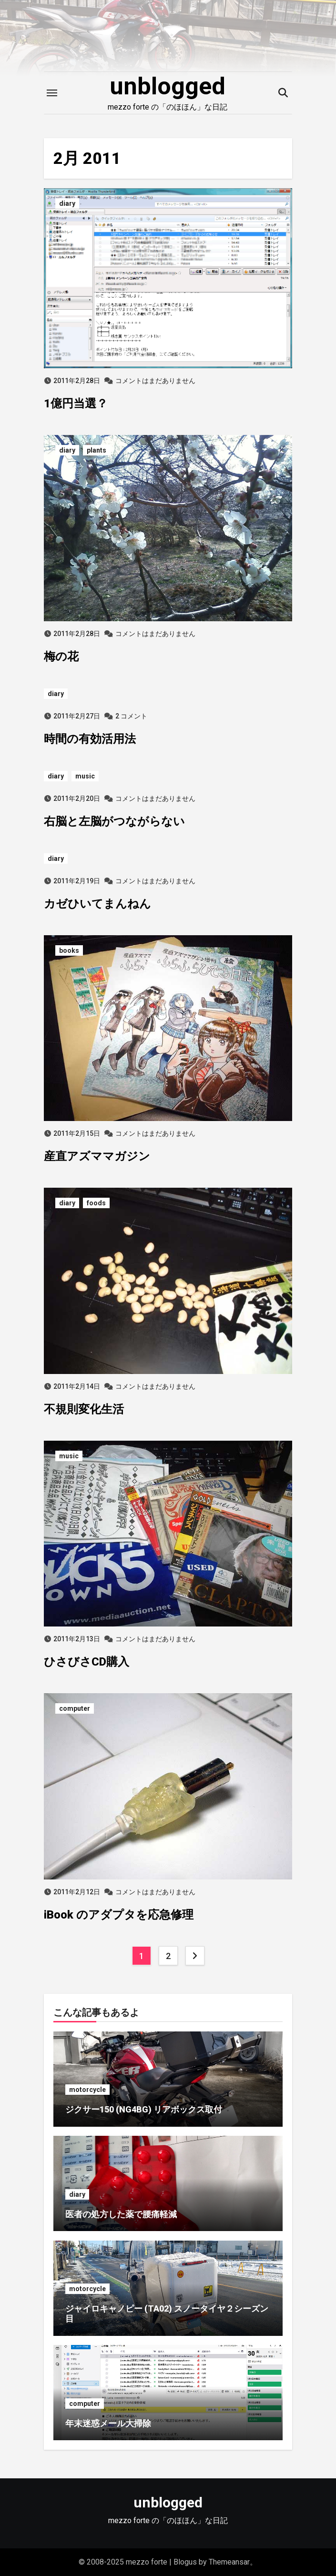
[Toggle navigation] (52, 93)
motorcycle (87, 2089)
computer (74, 1708)
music (85, 776)
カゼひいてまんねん (97, 903)
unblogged (167, 86)
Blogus (185, 2561)
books (69, 950)
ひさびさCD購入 (86, 1661)
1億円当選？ (76, 403)
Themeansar (229, 2561)
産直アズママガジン (97, 1156)
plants (96, 450)
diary (67, 203)
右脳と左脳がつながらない (114, 821)
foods (96, 1203)
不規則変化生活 (84, 1409)
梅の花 (61, 656)
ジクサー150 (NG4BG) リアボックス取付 (143, 2109)
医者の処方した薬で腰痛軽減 (121, 2214)
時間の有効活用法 (90, 739)
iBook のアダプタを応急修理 (118, 1914)
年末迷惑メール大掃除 (108, 2423)
